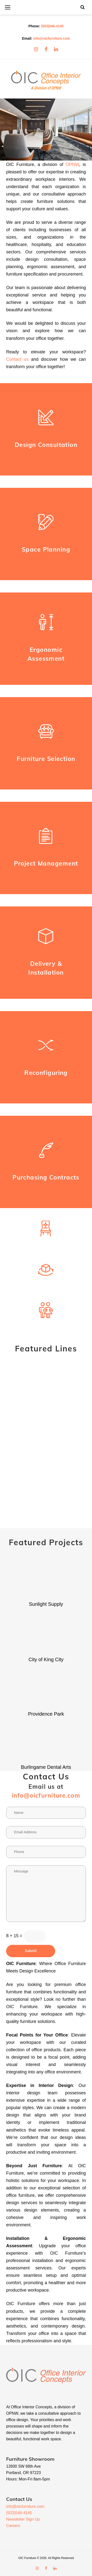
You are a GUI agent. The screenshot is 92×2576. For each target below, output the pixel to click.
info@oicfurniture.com (51, 38)
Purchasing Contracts (46, 1177)
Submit (31, 1951)
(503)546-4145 (52, 26)
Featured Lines (46, 1348)
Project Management (46, 863)
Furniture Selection (46, 758)
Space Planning (46, 549)
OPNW (72, 164)
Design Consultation (46, 444)
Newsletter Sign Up (23, 2519)
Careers (13, 2526)
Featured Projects (46, 1542)
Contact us (17, 359)
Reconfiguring (46, 1072)
